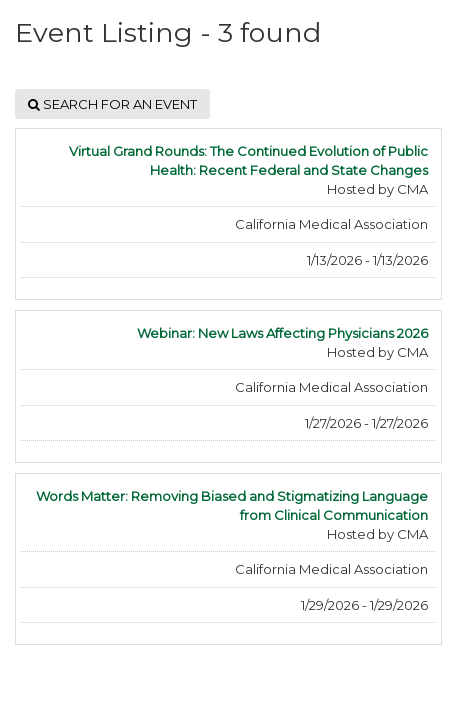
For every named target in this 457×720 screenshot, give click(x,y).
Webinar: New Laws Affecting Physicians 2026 (282, 333)
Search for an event (112, 104)
